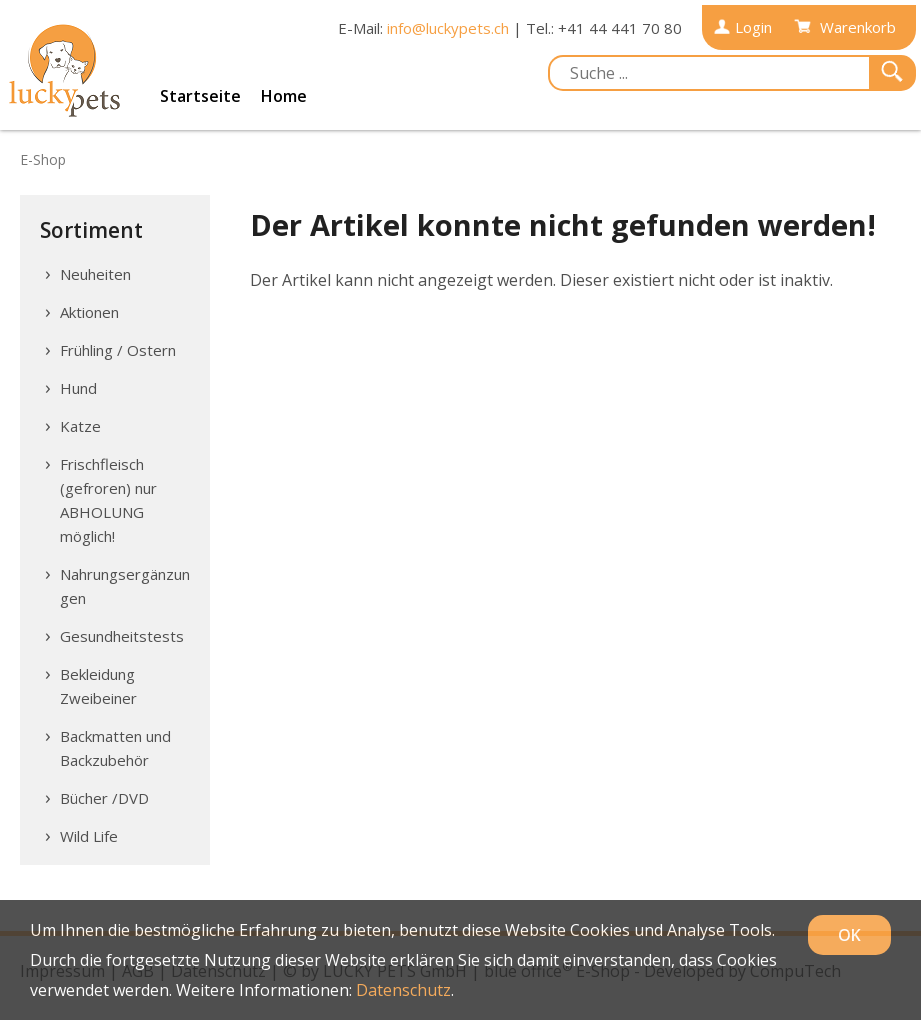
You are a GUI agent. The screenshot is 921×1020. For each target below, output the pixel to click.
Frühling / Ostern (118, 350)
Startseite (200, 96)
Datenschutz (403, 990)
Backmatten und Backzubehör (115, 748)
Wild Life (89, 836)
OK (849, 935)
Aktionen (89, 312)
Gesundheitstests (122, 636)
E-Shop (43, 159)
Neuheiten (95, 274)
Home (284, 96)
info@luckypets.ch (448, 28)
